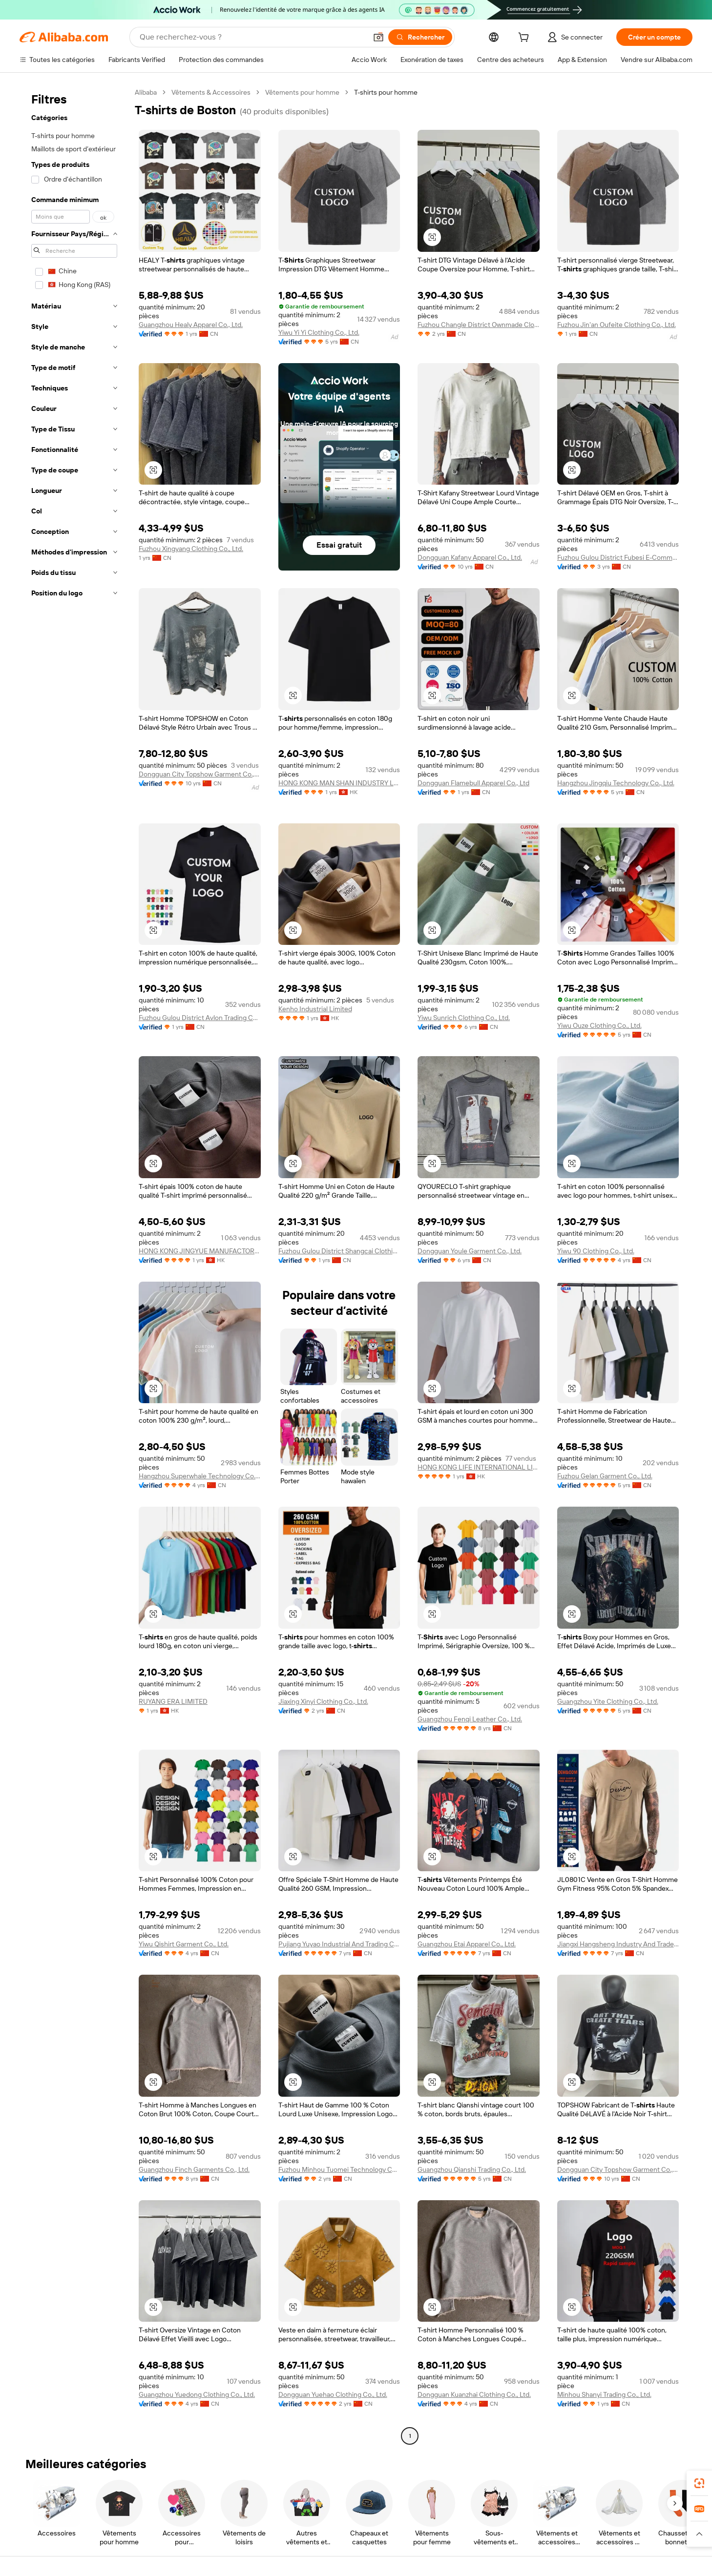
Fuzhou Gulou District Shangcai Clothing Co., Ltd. (339, 1251)
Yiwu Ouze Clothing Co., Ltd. (599, 1025)
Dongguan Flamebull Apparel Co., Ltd (473, 783)
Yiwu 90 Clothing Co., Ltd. (595, 1251)
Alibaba (146, 92)
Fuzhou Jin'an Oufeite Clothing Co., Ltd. (616, 324)
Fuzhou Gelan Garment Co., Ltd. (604, 1476)
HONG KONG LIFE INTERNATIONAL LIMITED (479, 1467)
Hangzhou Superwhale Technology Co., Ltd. (200, 1476)
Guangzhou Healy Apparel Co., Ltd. (191, 324)
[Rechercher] (420, 37)
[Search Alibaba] (252, 37)
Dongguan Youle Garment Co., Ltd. (470, 1251)
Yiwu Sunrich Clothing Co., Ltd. (464, 1018)
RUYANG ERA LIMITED (173, 1701)
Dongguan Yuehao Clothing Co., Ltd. (332, 2394)
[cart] (525, 38)
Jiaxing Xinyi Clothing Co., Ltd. (323, 1701)
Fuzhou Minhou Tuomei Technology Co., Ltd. (339, 2169)
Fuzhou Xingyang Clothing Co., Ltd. (191, 548)
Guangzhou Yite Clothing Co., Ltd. (607, 1701)
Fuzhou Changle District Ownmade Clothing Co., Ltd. (479, 324)
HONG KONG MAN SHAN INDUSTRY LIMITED (339, 783)
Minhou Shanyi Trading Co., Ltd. (604, 2394)
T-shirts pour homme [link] (386, 92)
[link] (699, 2483)
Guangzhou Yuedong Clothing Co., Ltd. (197, 2394)
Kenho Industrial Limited (315, 1009)
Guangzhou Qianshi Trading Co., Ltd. (472, 2169)
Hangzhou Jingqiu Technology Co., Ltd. (615, 783)
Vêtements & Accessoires (211, 92)
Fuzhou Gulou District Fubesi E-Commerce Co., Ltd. (618, 557)
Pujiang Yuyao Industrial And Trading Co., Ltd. (339, 1944)
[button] (378, 37)
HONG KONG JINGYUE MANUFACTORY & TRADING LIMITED (200, 1251)
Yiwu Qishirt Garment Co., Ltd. (184, 1944)
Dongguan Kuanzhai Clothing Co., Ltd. (474, 2394)
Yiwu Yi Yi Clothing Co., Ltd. (318, 332)
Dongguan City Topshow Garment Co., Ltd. (200, 774)
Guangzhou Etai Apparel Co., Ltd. (467, 1944)
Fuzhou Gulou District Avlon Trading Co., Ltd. (200, 1018)
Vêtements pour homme (302, 92)
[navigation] (74, 1265)
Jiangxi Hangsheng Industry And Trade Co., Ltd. (618, 1944)
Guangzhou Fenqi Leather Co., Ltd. (470, 1719)
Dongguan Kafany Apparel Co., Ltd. (470, 557)
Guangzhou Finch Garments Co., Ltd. (194, 2169)
